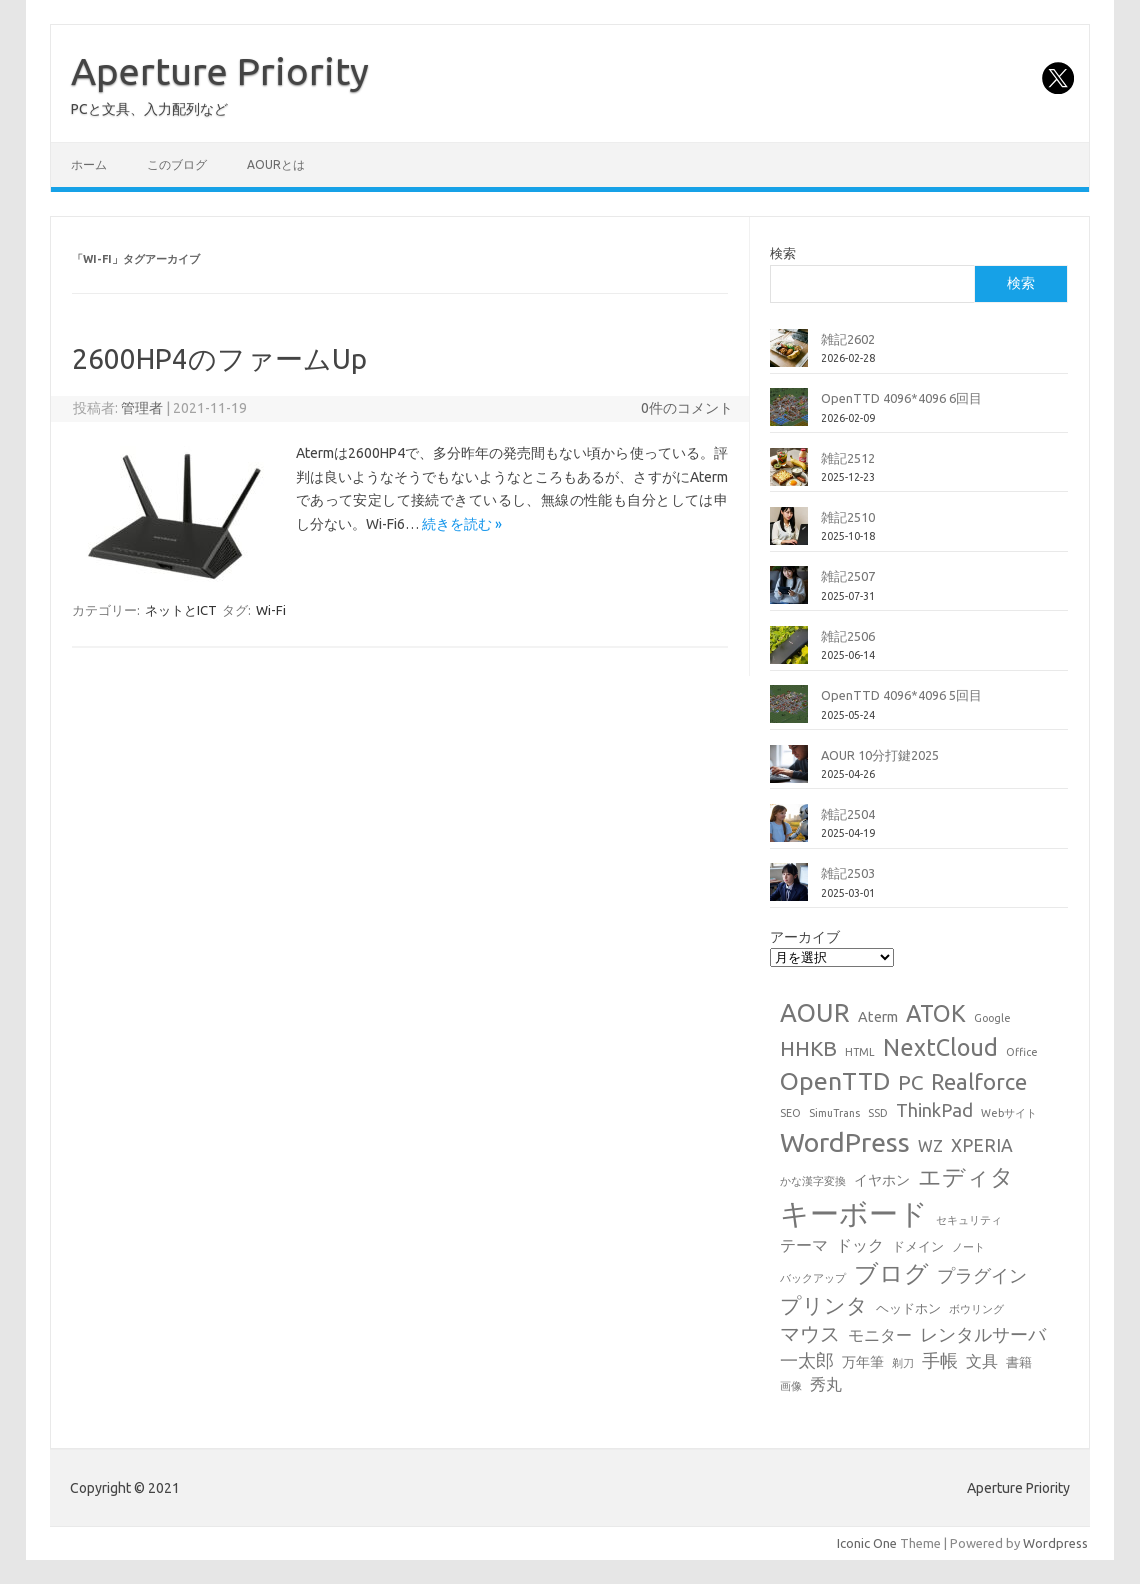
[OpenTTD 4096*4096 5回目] (789, 712)
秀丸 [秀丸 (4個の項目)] (826, 1384)
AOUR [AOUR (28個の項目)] (815, 1012)
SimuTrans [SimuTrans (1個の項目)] (834, 1113)
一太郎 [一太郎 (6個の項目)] (807, 1360)
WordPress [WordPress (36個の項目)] (845, 1142)
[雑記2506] (789, 653)
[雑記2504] (789, 831)
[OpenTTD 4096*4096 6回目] (789, 415)
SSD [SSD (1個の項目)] (878, 1113)
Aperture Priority (220, 71)
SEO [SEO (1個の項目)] (790, 1113)
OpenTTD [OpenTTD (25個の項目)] (835, 1081)
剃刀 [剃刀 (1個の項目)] (903, 1363)
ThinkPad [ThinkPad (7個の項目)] (934, 1110)
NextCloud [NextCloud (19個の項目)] (940, 1047)
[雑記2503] (789, 890)
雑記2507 (848, 576)
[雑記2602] (789, 356)
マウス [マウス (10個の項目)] (810, 1333)
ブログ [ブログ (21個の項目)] (891, 1273)
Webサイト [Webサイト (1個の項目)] (1009, 1113)
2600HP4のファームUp (219, 358)
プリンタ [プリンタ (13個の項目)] (824, 1305)
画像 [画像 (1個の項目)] (791, 1386)
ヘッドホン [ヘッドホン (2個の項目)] (908, 1308)
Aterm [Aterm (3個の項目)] (878, 1017)
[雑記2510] (789, 534)
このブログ (177, 164)
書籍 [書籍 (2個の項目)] (1019, 1362)
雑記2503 (848, 873)
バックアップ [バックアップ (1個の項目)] (813, 1278)
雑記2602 (848, 339)
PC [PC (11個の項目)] (910, 1082)
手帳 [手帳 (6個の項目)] (940, 1360)
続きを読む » (462, 524)
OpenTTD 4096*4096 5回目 (901, 695)
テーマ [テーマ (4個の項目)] (804, 1245)
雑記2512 (848, 458)
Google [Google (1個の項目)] (992, 1018)
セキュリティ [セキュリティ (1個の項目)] (969, 1220)
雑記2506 (848, 636)
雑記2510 (848, 517)
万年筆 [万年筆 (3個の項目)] (863, 1362)
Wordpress (1055, 1543)
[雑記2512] (789, 475)
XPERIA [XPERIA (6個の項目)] (982, 1145)
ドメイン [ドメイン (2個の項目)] (918, 1246)
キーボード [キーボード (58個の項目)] (854, 1213)
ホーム (89, 164)
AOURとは (276, 164)
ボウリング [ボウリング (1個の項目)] (976, 1309)
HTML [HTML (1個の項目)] (860, 1052)
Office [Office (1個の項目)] (1022, 1052)
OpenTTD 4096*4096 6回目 (901, 398)
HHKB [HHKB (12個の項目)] (808, 1048)
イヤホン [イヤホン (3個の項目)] (882, 1180)
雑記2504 (848, 814)
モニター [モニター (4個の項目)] (880, 1335)
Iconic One (867, 1543)
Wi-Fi (271, 610)
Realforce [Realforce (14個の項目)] (979, 1082)
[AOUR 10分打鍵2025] (789, 772)
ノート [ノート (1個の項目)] (968, 1247)
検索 (783, 253)
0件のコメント (687, 408)
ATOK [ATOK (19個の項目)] (936, 1013)
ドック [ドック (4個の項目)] (860, 1245)
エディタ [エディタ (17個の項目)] (966, 1176)
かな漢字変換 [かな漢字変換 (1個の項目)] (813, 1181)
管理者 (142, 408)
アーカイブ (805, 937)
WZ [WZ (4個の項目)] (930, 1146)
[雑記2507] (789, 593)
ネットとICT (181, 610)
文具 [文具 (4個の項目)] (982, 1361)
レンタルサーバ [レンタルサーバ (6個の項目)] (983, 1334)
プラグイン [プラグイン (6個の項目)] (982, 1275)
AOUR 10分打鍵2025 (880, 755)
